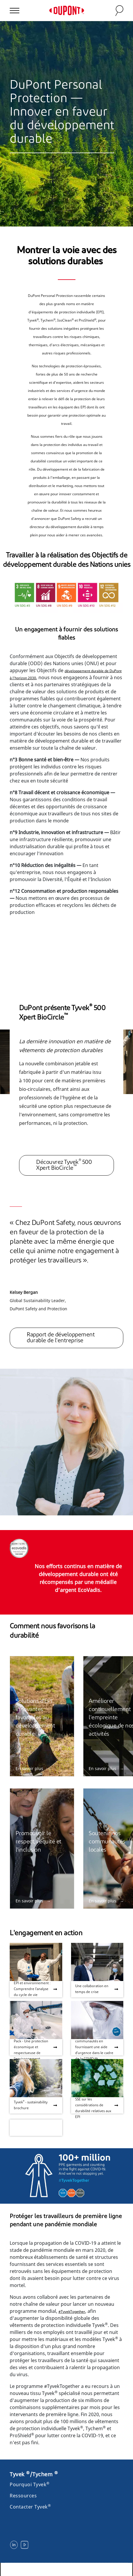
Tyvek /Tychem (34, 2474)
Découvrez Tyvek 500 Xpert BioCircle (64, 1165)
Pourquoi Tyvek (30, 2484)
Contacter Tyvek (30, 2507)
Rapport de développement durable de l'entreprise (61, 1338)
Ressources (23, 2495)
